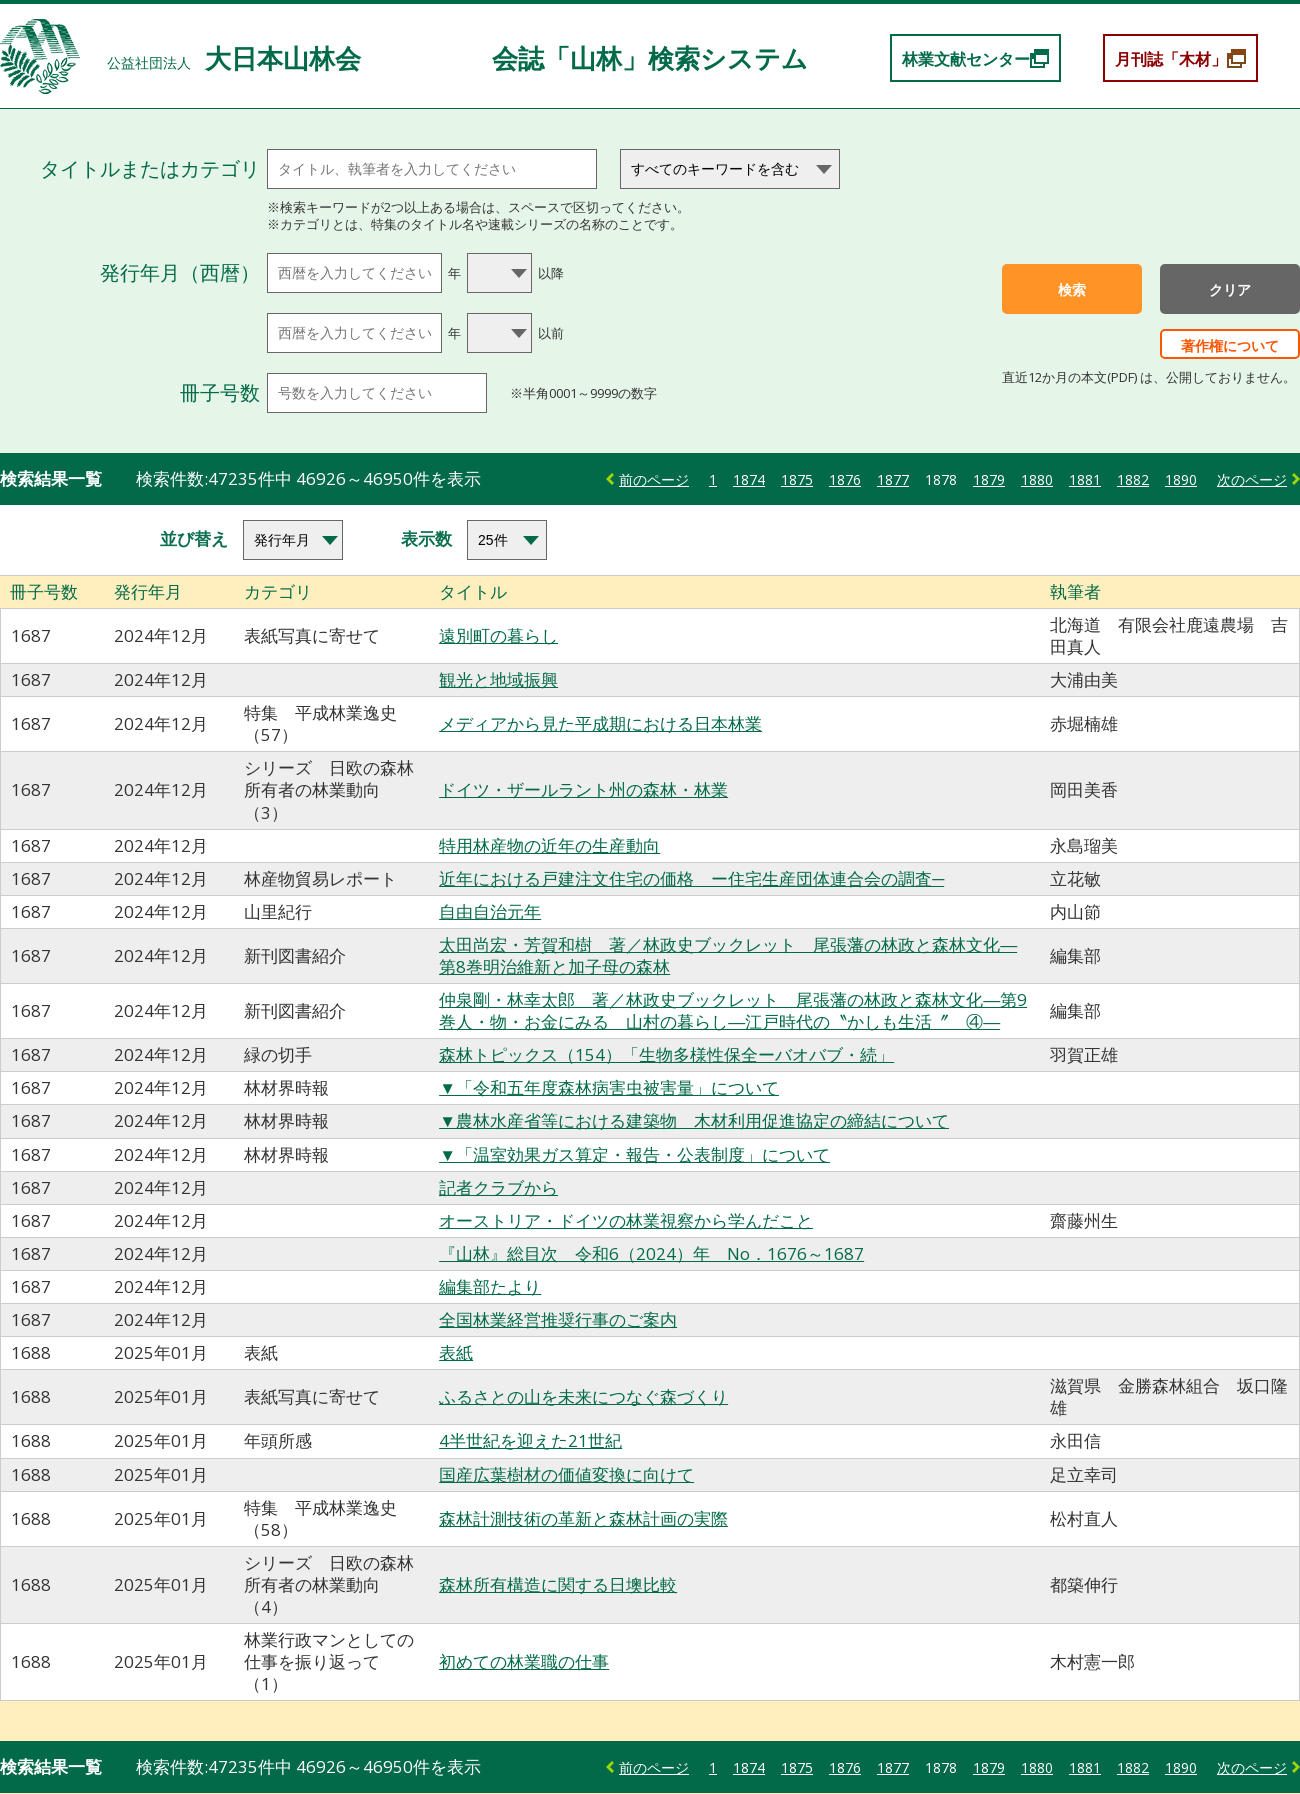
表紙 (456, 1352)
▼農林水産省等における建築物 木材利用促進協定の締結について (694, 1120)
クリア (1230, 290)
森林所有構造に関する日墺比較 (558, 1584)
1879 (989, 479)
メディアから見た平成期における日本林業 (600, 723)
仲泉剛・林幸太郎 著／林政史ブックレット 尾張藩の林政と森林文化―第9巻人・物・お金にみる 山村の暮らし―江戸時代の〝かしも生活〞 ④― (733, 1010)
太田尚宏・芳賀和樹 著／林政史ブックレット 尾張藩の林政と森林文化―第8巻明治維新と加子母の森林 (728, 955)
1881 (1085, 479)
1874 (749, 479)
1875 (797, 479)
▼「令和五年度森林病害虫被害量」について (609, 1087)
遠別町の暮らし (498, 635)
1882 (1133, 479)
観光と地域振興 (498, 679)
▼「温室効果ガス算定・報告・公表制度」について (634, 1154)
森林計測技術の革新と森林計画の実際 (583, 1518)
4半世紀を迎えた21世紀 (530, 1440)
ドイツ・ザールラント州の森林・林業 (583, 789)
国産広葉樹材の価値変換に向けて (566, 1474)
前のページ (654, 479)
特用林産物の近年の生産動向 (549, 845)
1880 (1037, 479)
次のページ (1252, 479)
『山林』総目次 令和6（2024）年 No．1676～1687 (651, 1253)
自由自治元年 (490, 911)
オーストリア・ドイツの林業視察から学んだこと (626, 1220)
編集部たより (490, 1286)
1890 (1181, 479)
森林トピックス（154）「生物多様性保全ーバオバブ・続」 (666, 1054)
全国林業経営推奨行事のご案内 (558, 1319)
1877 (893, 479)
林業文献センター (966, 59)
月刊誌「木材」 (1171, 59)
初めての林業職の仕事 (524, 1661)
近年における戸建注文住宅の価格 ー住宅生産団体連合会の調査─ (691, 878)
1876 (845, 479)
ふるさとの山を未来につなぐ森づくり (583, 1396)
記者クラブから (498, 1187)
